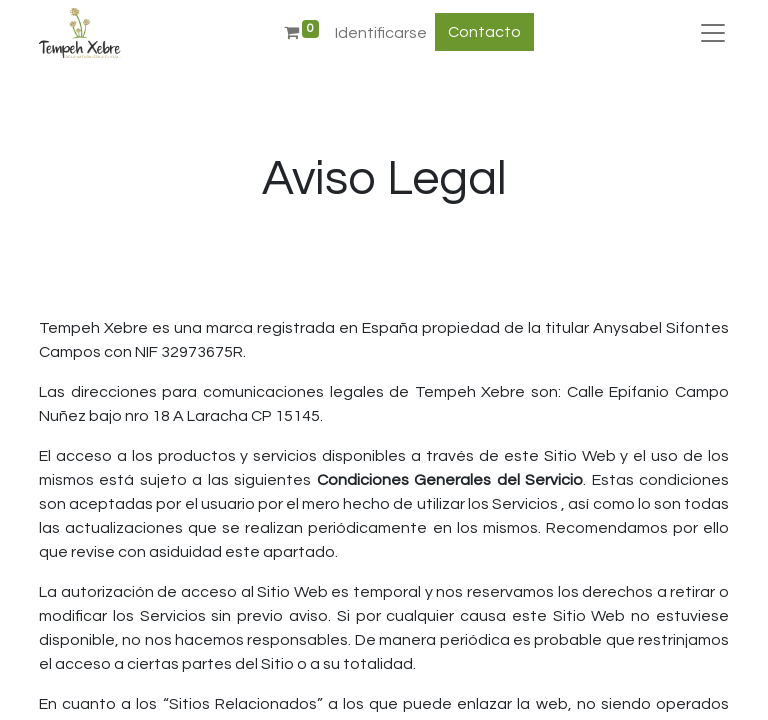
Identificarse (381, 33)
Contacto (484, 32)
